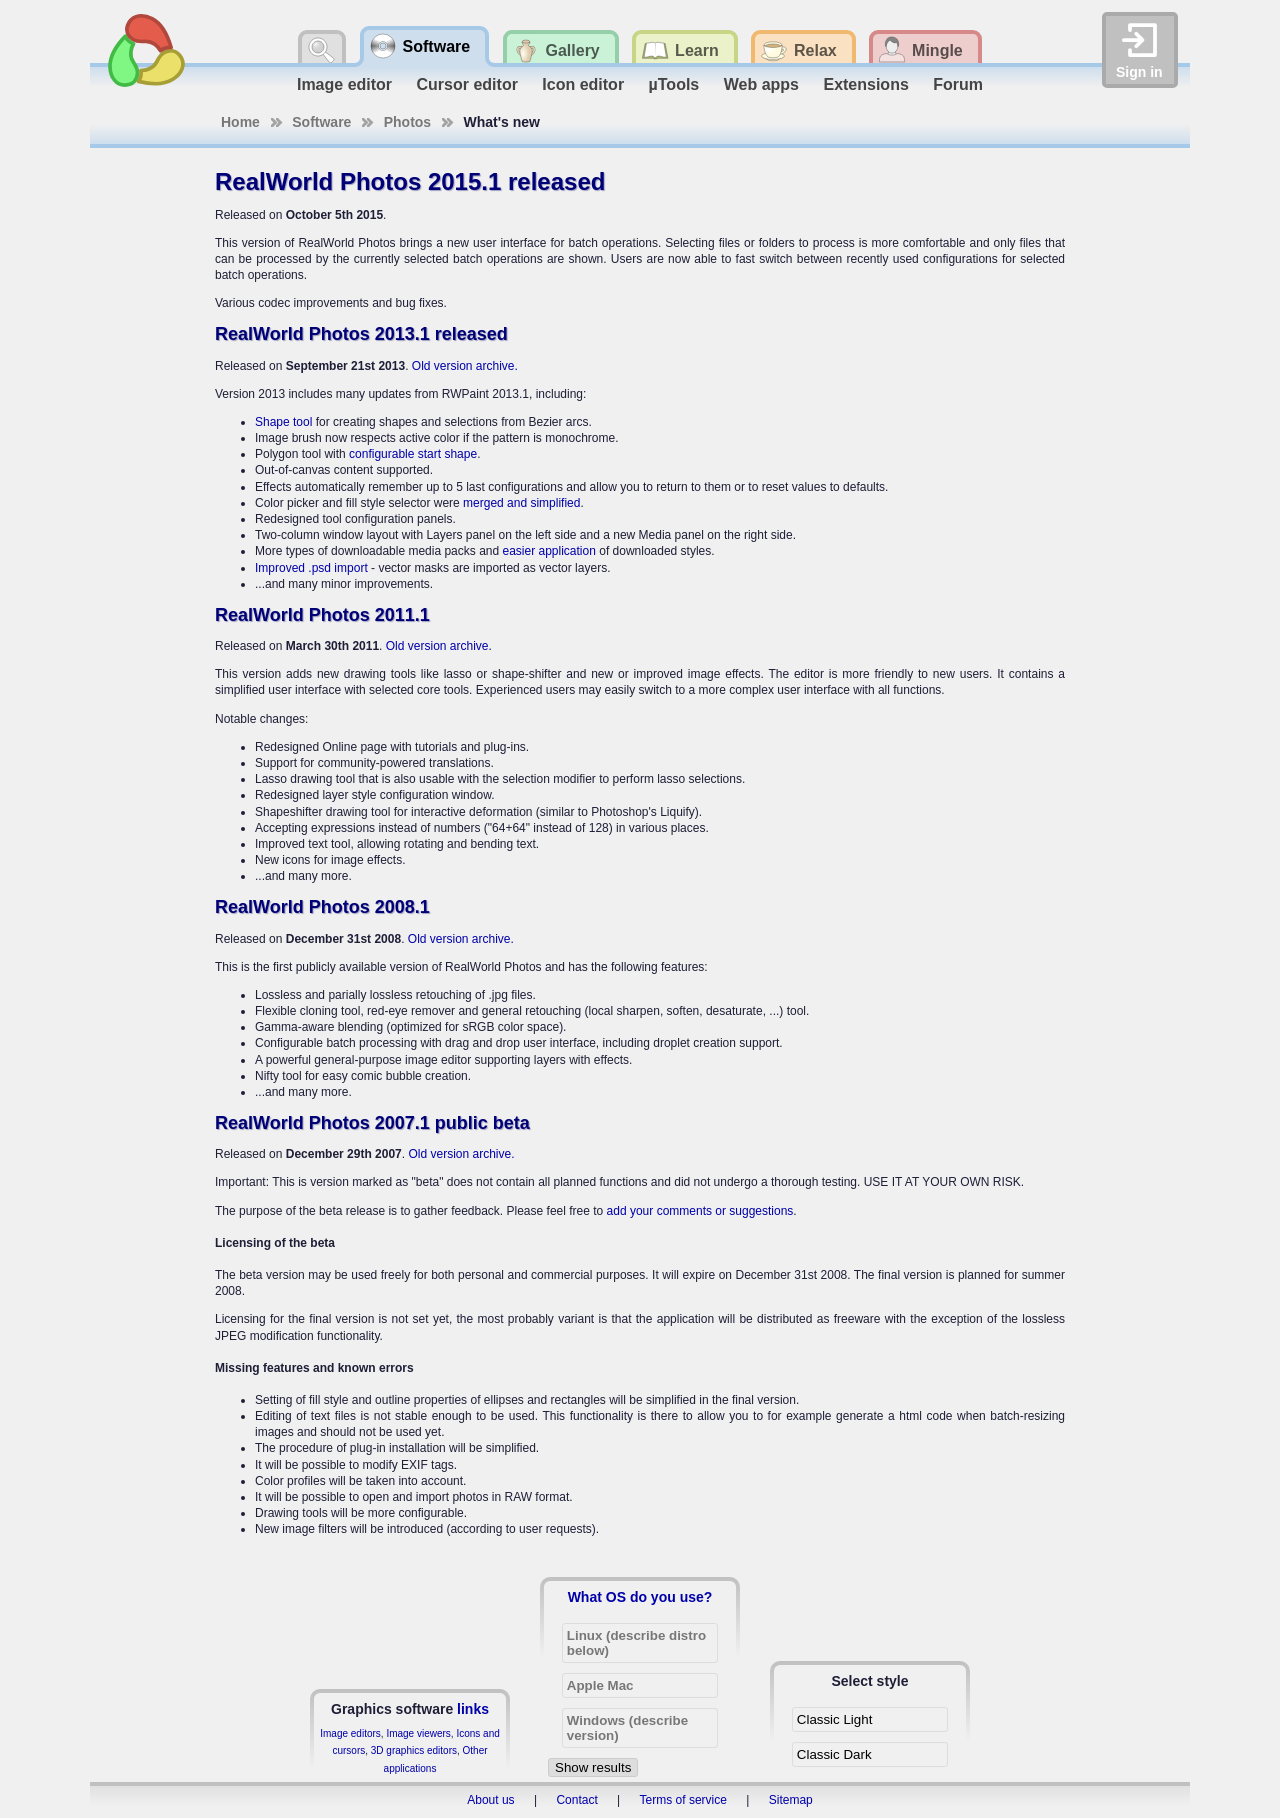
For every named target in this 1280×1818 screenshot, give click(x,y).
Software (321, 122)
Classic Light (835, 1719)
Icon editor (583, 84)
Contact (576, 1800)
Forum (958, 84)
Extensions (865, 84)
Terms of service (683, 1800)
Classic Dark (834, 1754)
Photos (407, 122)
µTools (674, 84)
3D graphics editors (414, 1750)
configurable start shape (413, 454)
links (473, 1709)
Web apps (761, 84)
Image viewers (418, 1733)
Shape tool (283, 422)
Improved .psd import (311, 568)
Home (240, 122)
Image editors (350, 1733)
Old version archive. (465, 366)
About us (490, 1800)
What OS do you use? (640, 1597)
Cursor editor (467, 84)
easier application (548, 551)
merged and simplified (521, 503)
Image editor (344, 84)
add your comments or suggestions (700, 1211)
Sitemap (791, 1800)
